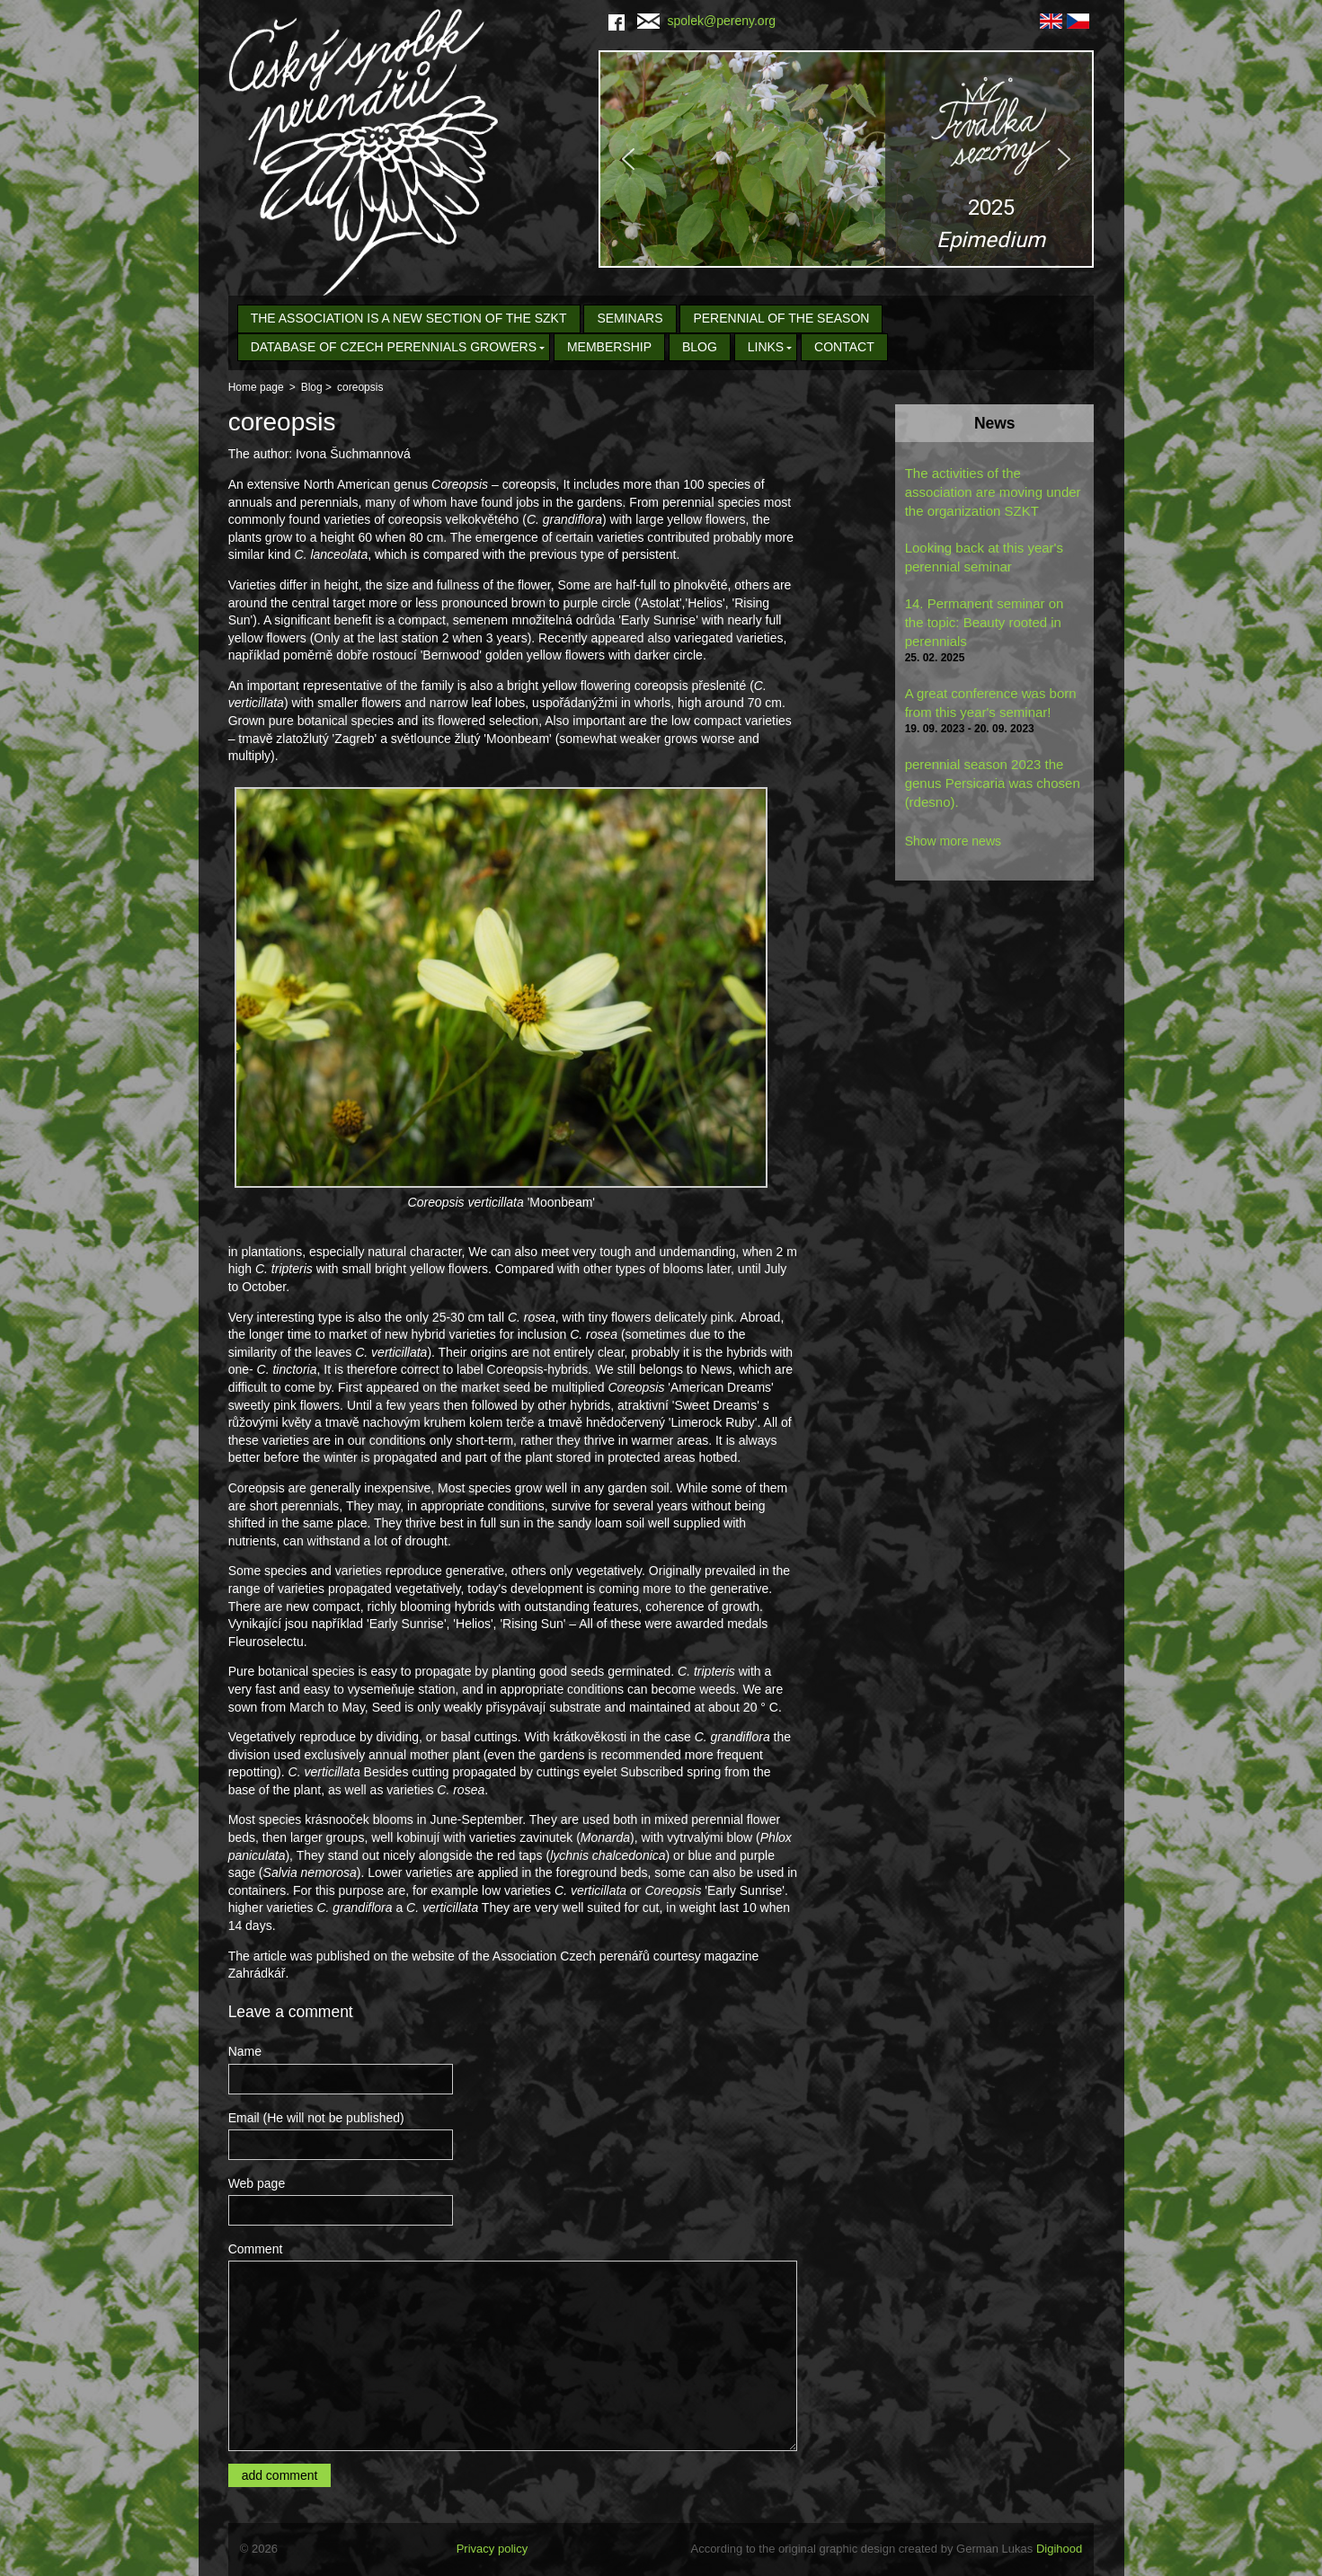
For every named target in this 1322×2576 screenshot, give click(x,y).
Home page (256, 387)
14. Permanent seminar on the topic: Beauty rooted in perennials (984, 622)
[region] (846, 159)
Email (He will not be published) (316, 2118)
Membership (609, 347)
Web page (257, 2183)
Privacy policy (492, 2548)
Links (766, 347)
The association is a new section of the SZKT (409, 318)
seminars (629, 318)
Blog (699, 347)
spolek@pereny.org (706, 20)
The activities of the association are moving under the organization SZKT (993, 491)
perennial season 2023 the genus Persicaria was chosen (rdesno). (992, 783)
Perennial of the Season (781, 318)
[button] (846, 159)
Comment (255, 2249)
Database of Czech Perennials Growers (394, 347)
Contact (844, 347)
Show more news (953, 841)
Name (245, 2051)
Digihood (1059, 2548)
